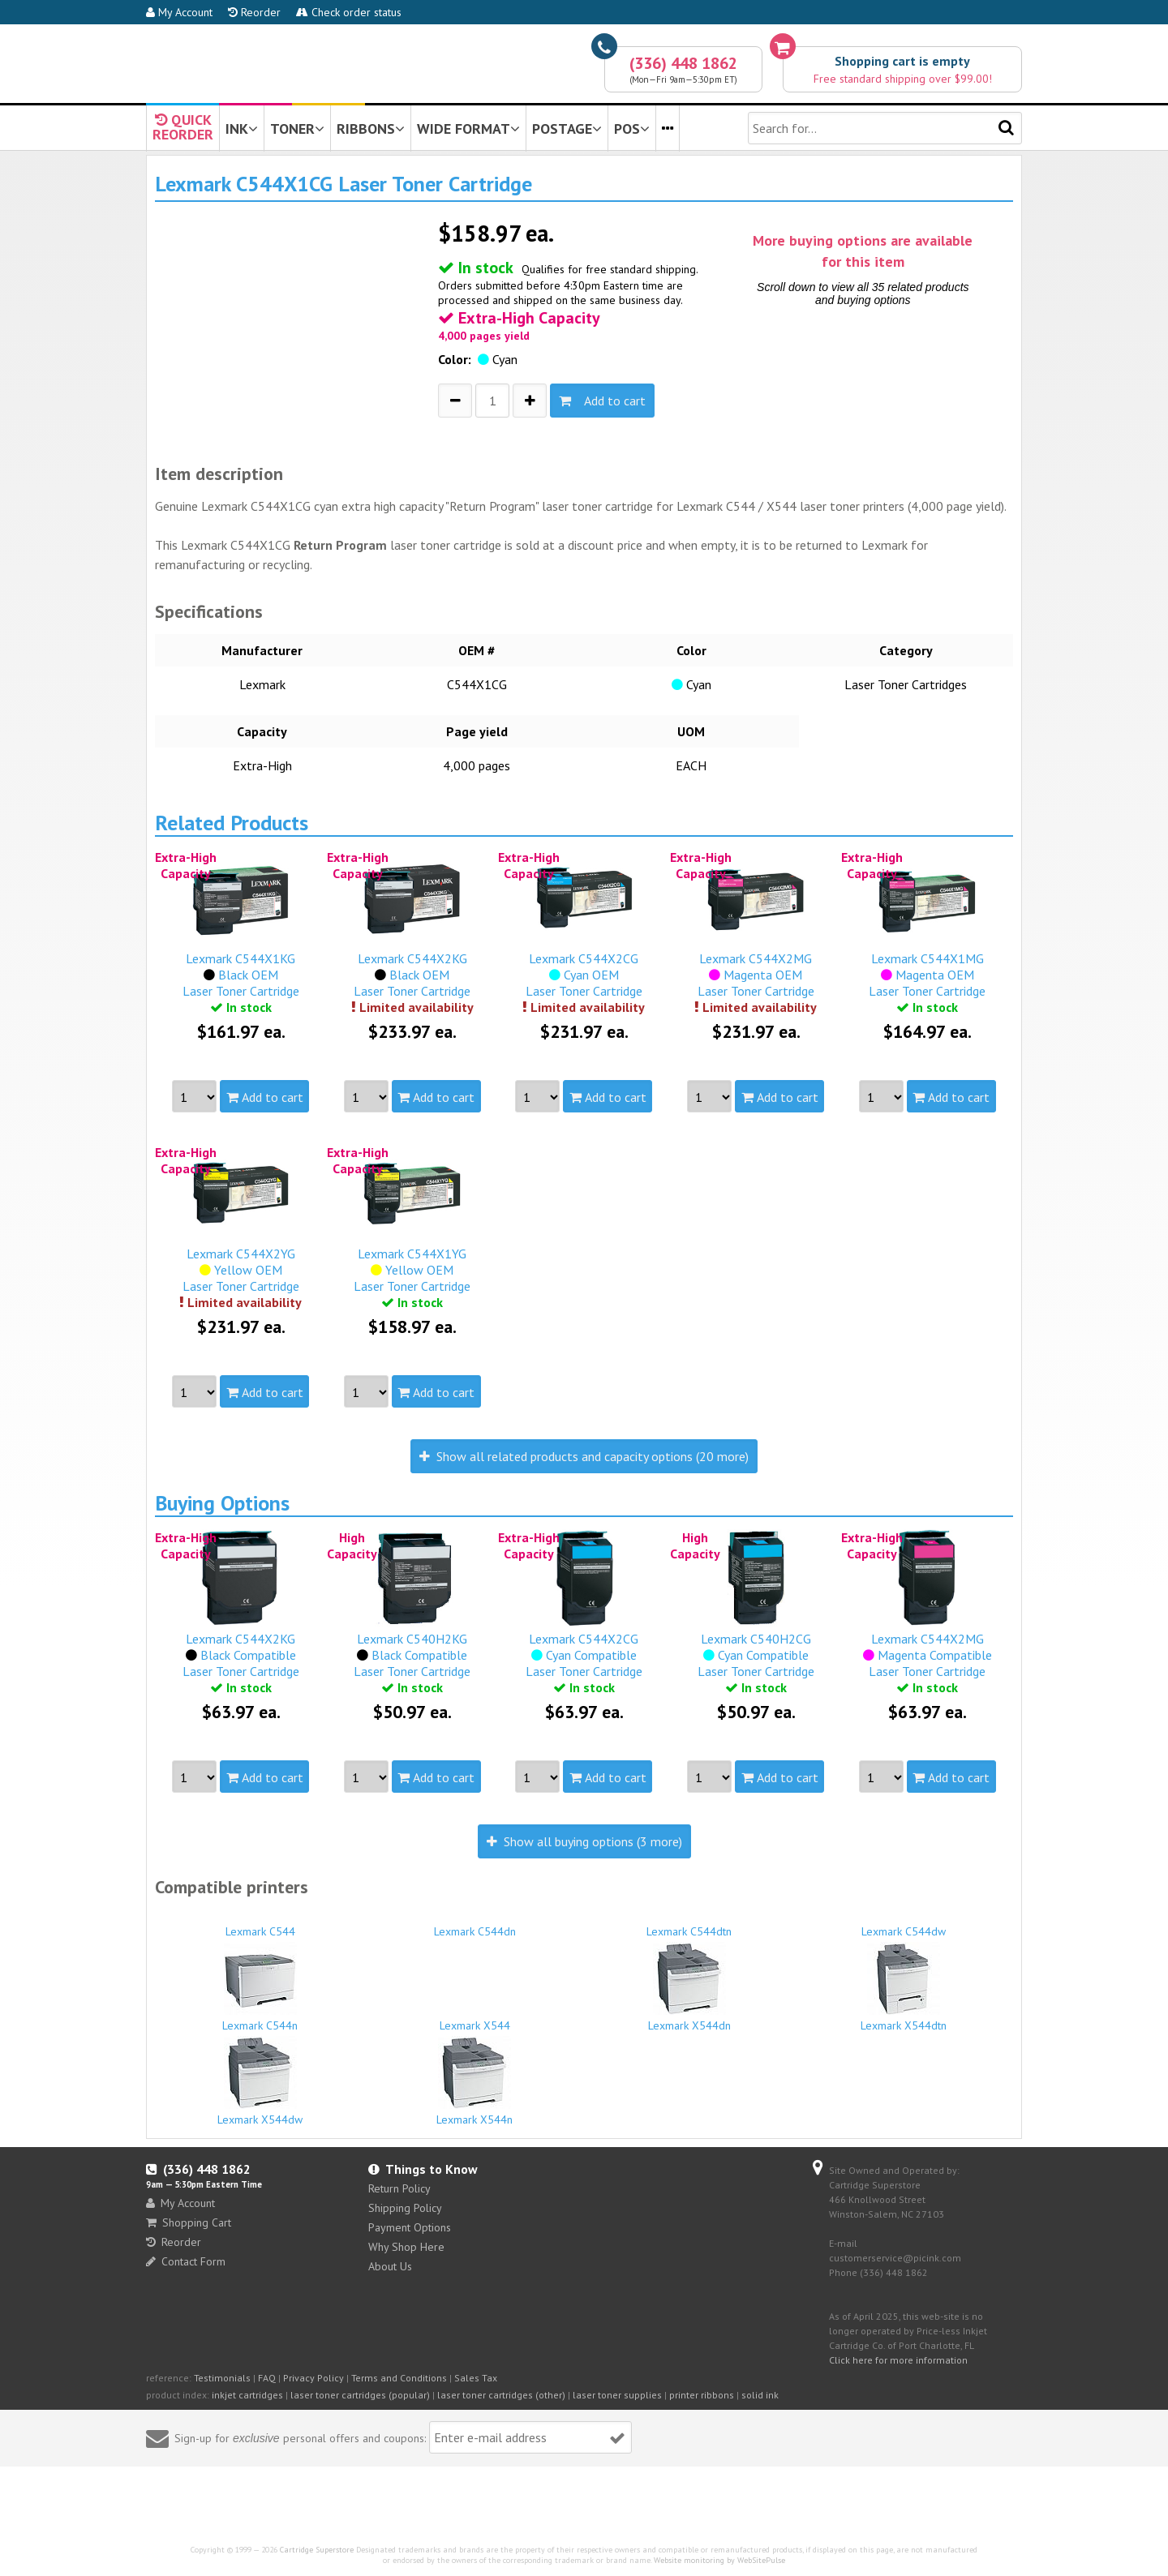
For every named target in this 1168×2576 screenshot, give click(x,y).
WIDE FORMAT (468, 128)
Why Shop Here (406, 2247)
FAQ (267, 2378)
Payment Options (409, 2227)
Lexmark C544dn (475, 1924)
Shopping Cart (188, 2222)
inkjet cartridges (247, 2395)
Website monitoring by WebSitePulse (719, 2560)
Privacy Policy (313, 2378)
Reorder (254, 12)
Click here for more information (898, 2360)
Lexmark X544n (475, 2081)
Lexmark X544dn (689, 1987)
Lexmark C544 (260, 1924)
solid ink (760, 2395)
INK (241, 128)
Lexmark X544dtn (904, 1987)
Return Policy (399, 2188)
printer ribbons (701, 2395)
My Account (179, 12)
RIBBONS (371, 128)
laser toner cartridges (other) (501, 2395)
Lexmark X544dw (260, 2081)
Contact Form (185, 2261)
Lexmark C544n (260, 1987)
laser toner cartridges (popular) (360, 2395)
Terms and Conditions (399, 2378)
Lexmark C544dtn (689, 1924)
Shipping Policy (405, 2208)
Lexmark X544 (475, 2018)
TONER (297, 128)
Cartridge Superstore (317, 2549)
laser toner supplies (617, 2395)
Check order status (349, 12)
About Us (390, 2266)
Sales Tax (475, 2378)
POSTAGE (567, 128)
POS (632, 128)
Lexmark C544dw (904, 1924)
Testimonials (222, 2378)
